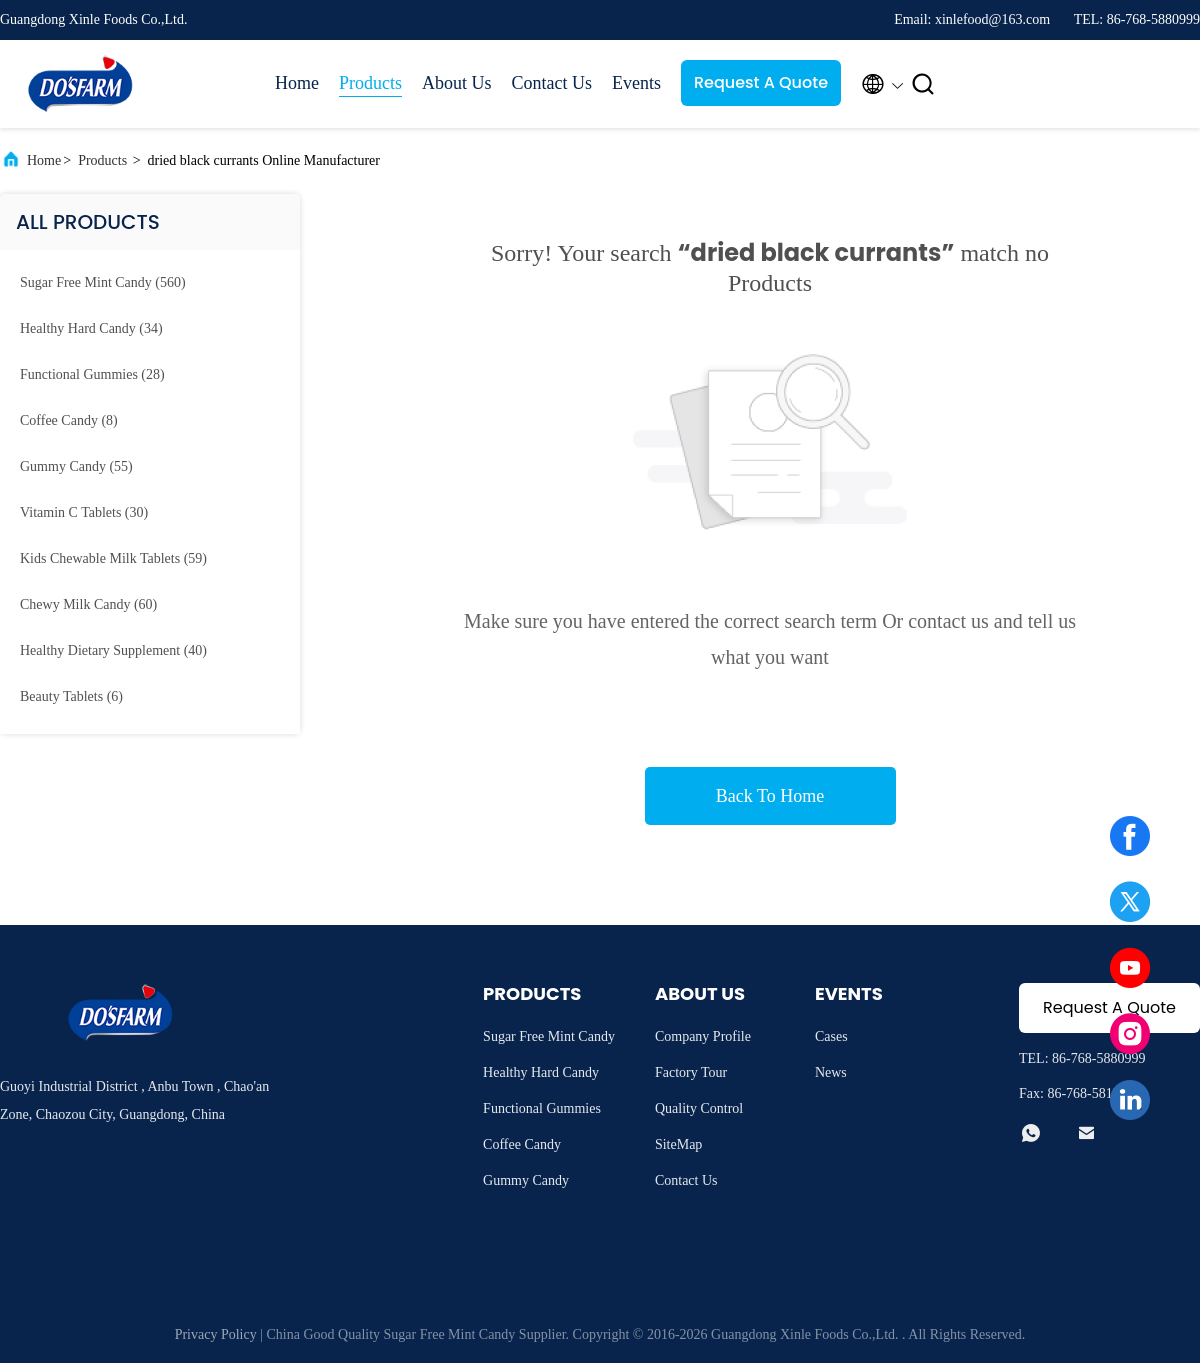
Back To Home (770, 796)
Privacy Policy (216, 1334)
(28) (92, 374)
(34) (91, 328)
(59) (113, 558)
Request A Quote (761, 82)
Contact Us (552, 83)
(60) (88, 604)
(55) (76, 466)
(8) (69, 420)
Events (636, 83)
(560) (103, 282)
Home (297, 83)
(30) (84, 512)
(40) (113, 650)
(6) (71, 696)
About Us (457, 83)
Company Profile (703, 1036)
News (831, 1072)
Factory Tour (691, 1072)
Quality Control (699, 1108)
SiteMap (678, 1144)
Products (370, 83)
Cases (831, 1036)
